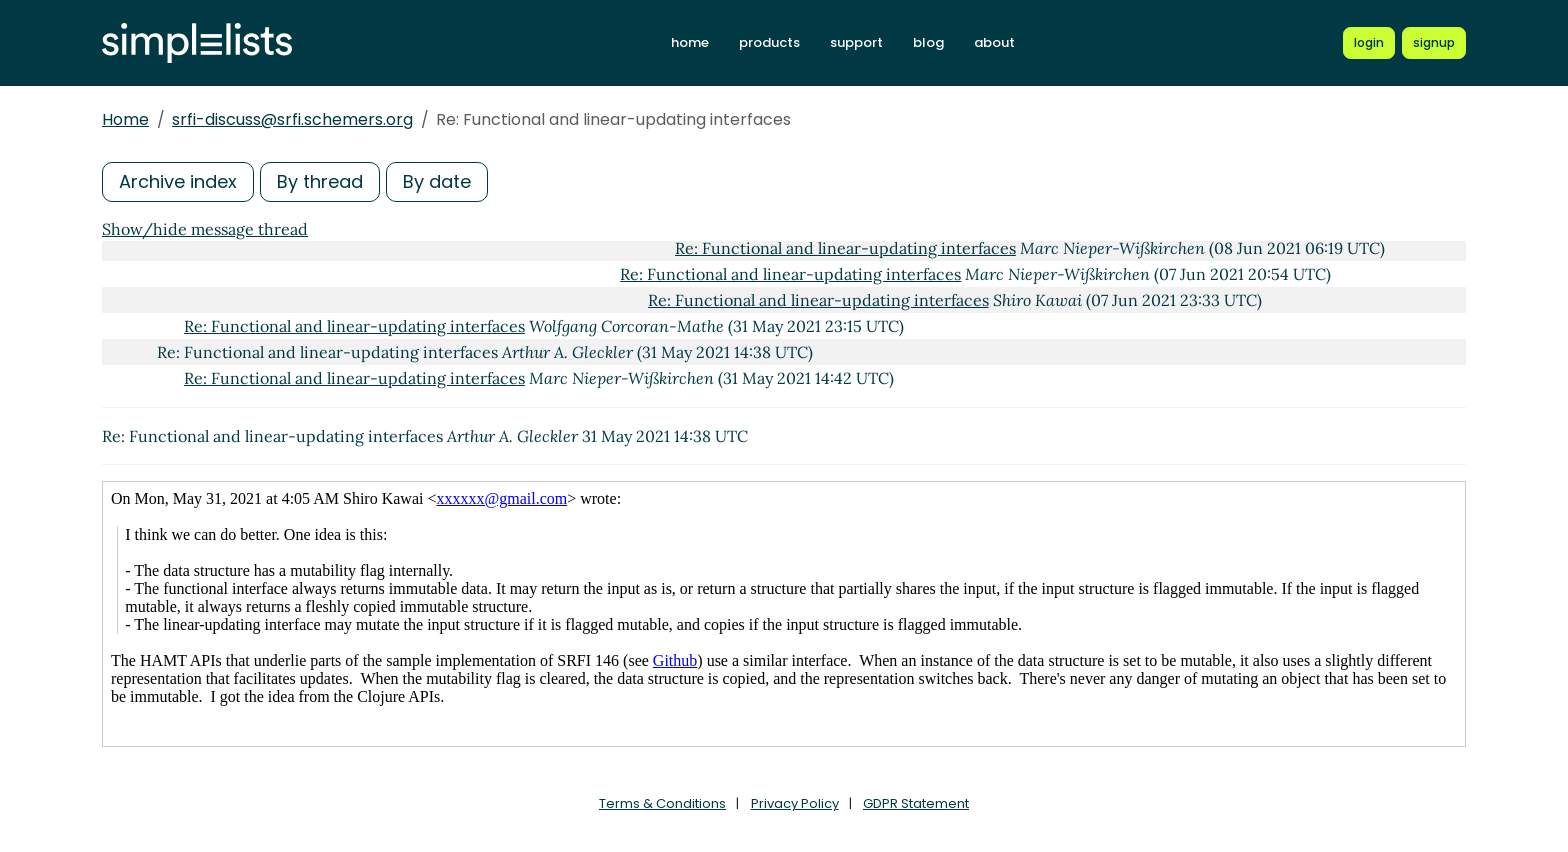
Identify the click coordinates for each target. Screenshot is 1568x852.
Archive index (178, 181)
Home (125, 119)
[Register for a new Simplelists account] (1434, 43)
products (769, 42)
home (690, 42)
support (856, 42)
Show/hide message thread (205, 229)
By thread (320, 181)
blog (928, 42)
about (994, 42)
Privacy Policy (795, 803)
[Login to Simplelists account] (1369, 43)
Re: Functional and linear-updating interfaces (845, 248)
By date (437, 181)
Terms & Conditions (662, 803)
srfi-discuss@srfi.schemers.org (292, 119)
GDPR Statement (916, 803)
